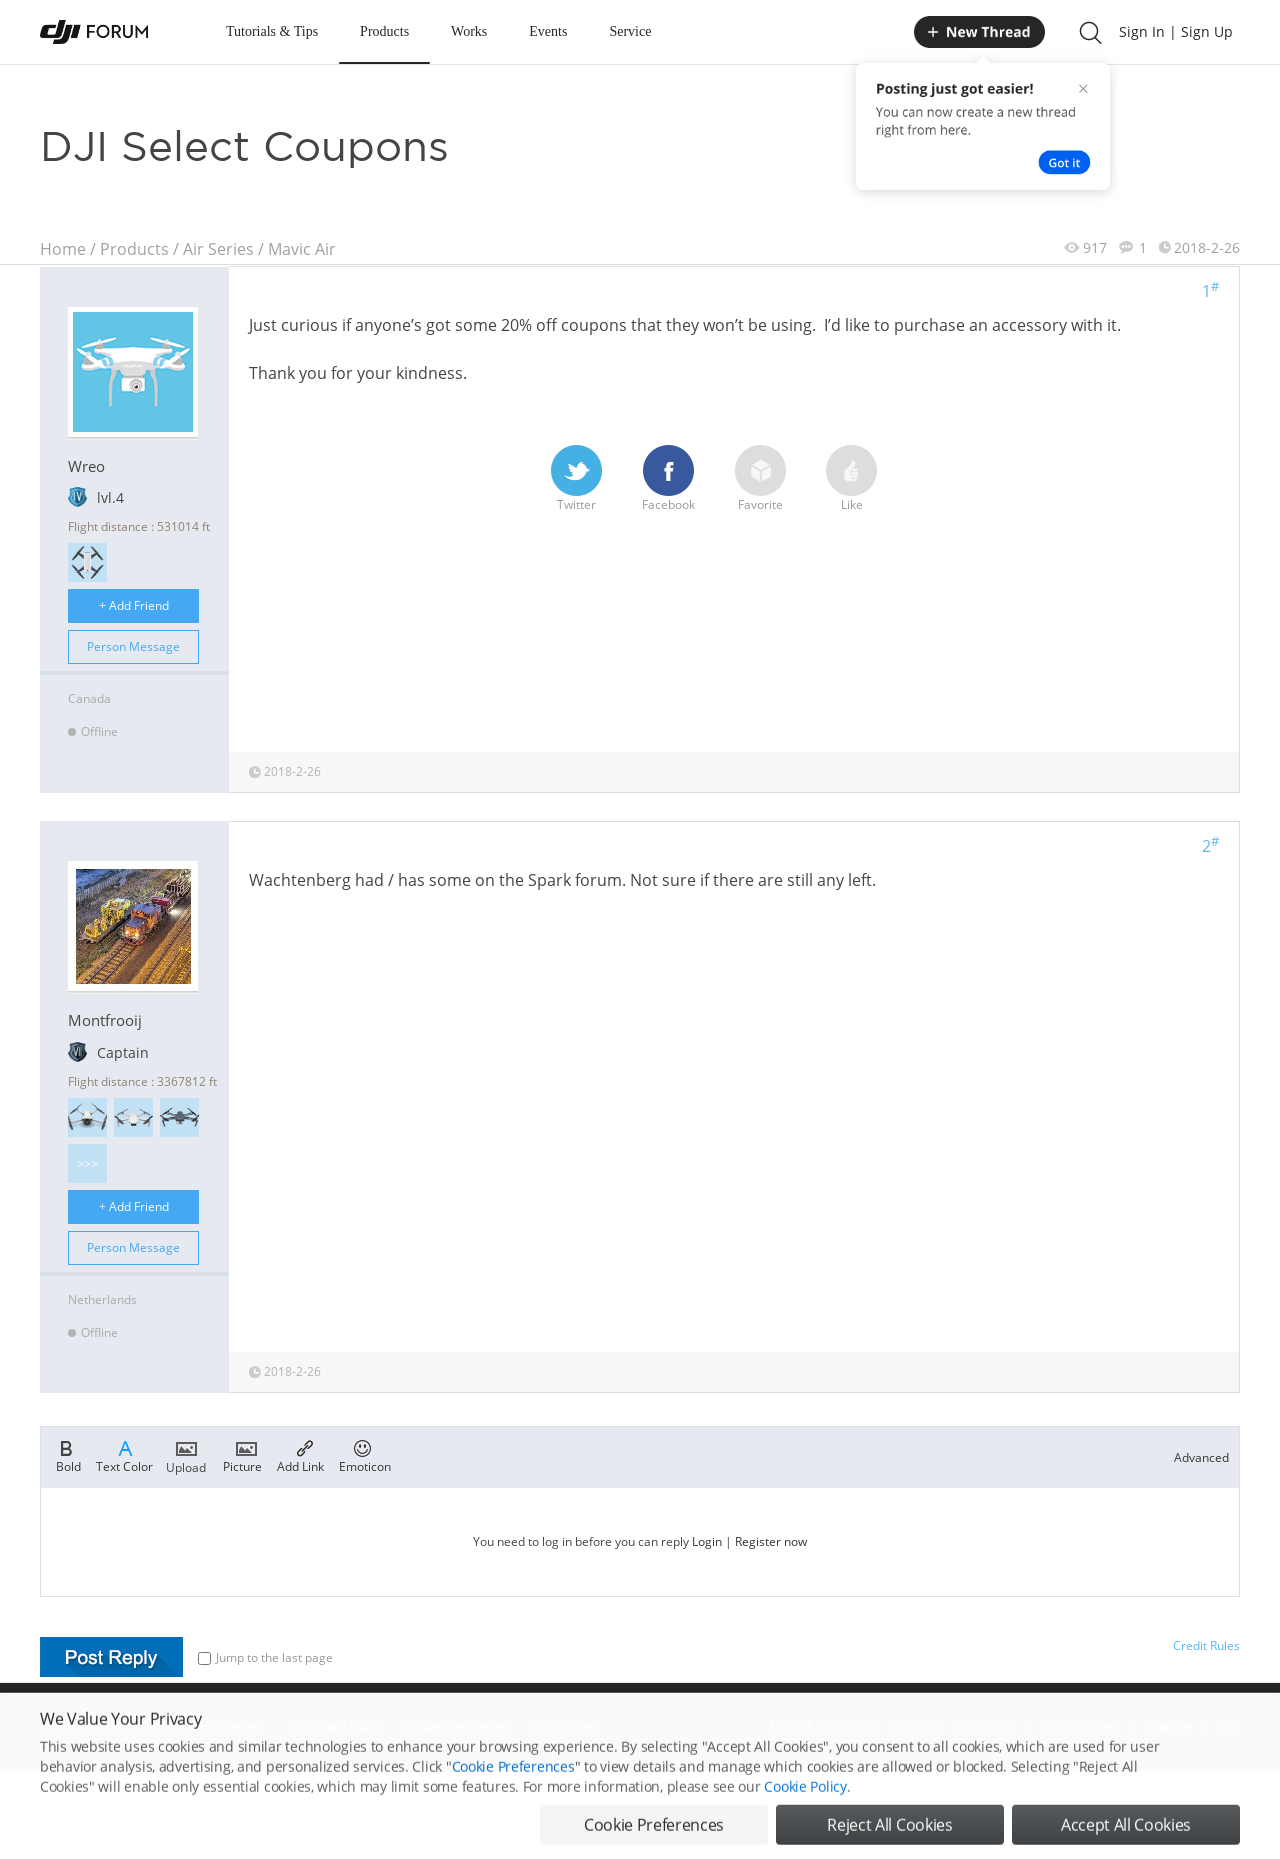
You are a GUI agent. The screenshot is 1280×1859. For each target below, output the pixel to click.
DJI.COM (916, 1726)
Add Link (300, 1455)
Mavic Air (302, 249)
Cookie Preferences (455, 1726)
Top (1229, 1726)
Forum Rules (564, 1726)
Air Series (218, 249)
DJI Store (990, 1726)
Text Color (124, 1455)
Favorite (760, 479)
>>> (87, 1163)
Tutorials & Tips (272, 31)
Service (630, 31)
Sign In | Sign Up (1176, 31)
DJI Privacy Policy (334, 1726)
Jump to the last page (265, 1657)
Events (548, 31)
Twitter (576, 479)
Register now (771, 1541)
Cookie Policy (805, 1821)
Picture (242, 1455)
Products (384, 31)
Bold (68, 1455)
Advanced (1201, 1457)
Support (1170, 1726)
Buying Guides (1081, 1726)
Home (63, 249)
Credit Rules (1206, 1645)
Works (469, 31)
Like (851, 479)
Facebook (668, 479)
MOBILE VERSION (818, 1726)
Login (707, 1541)
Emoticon (365, 1455)
